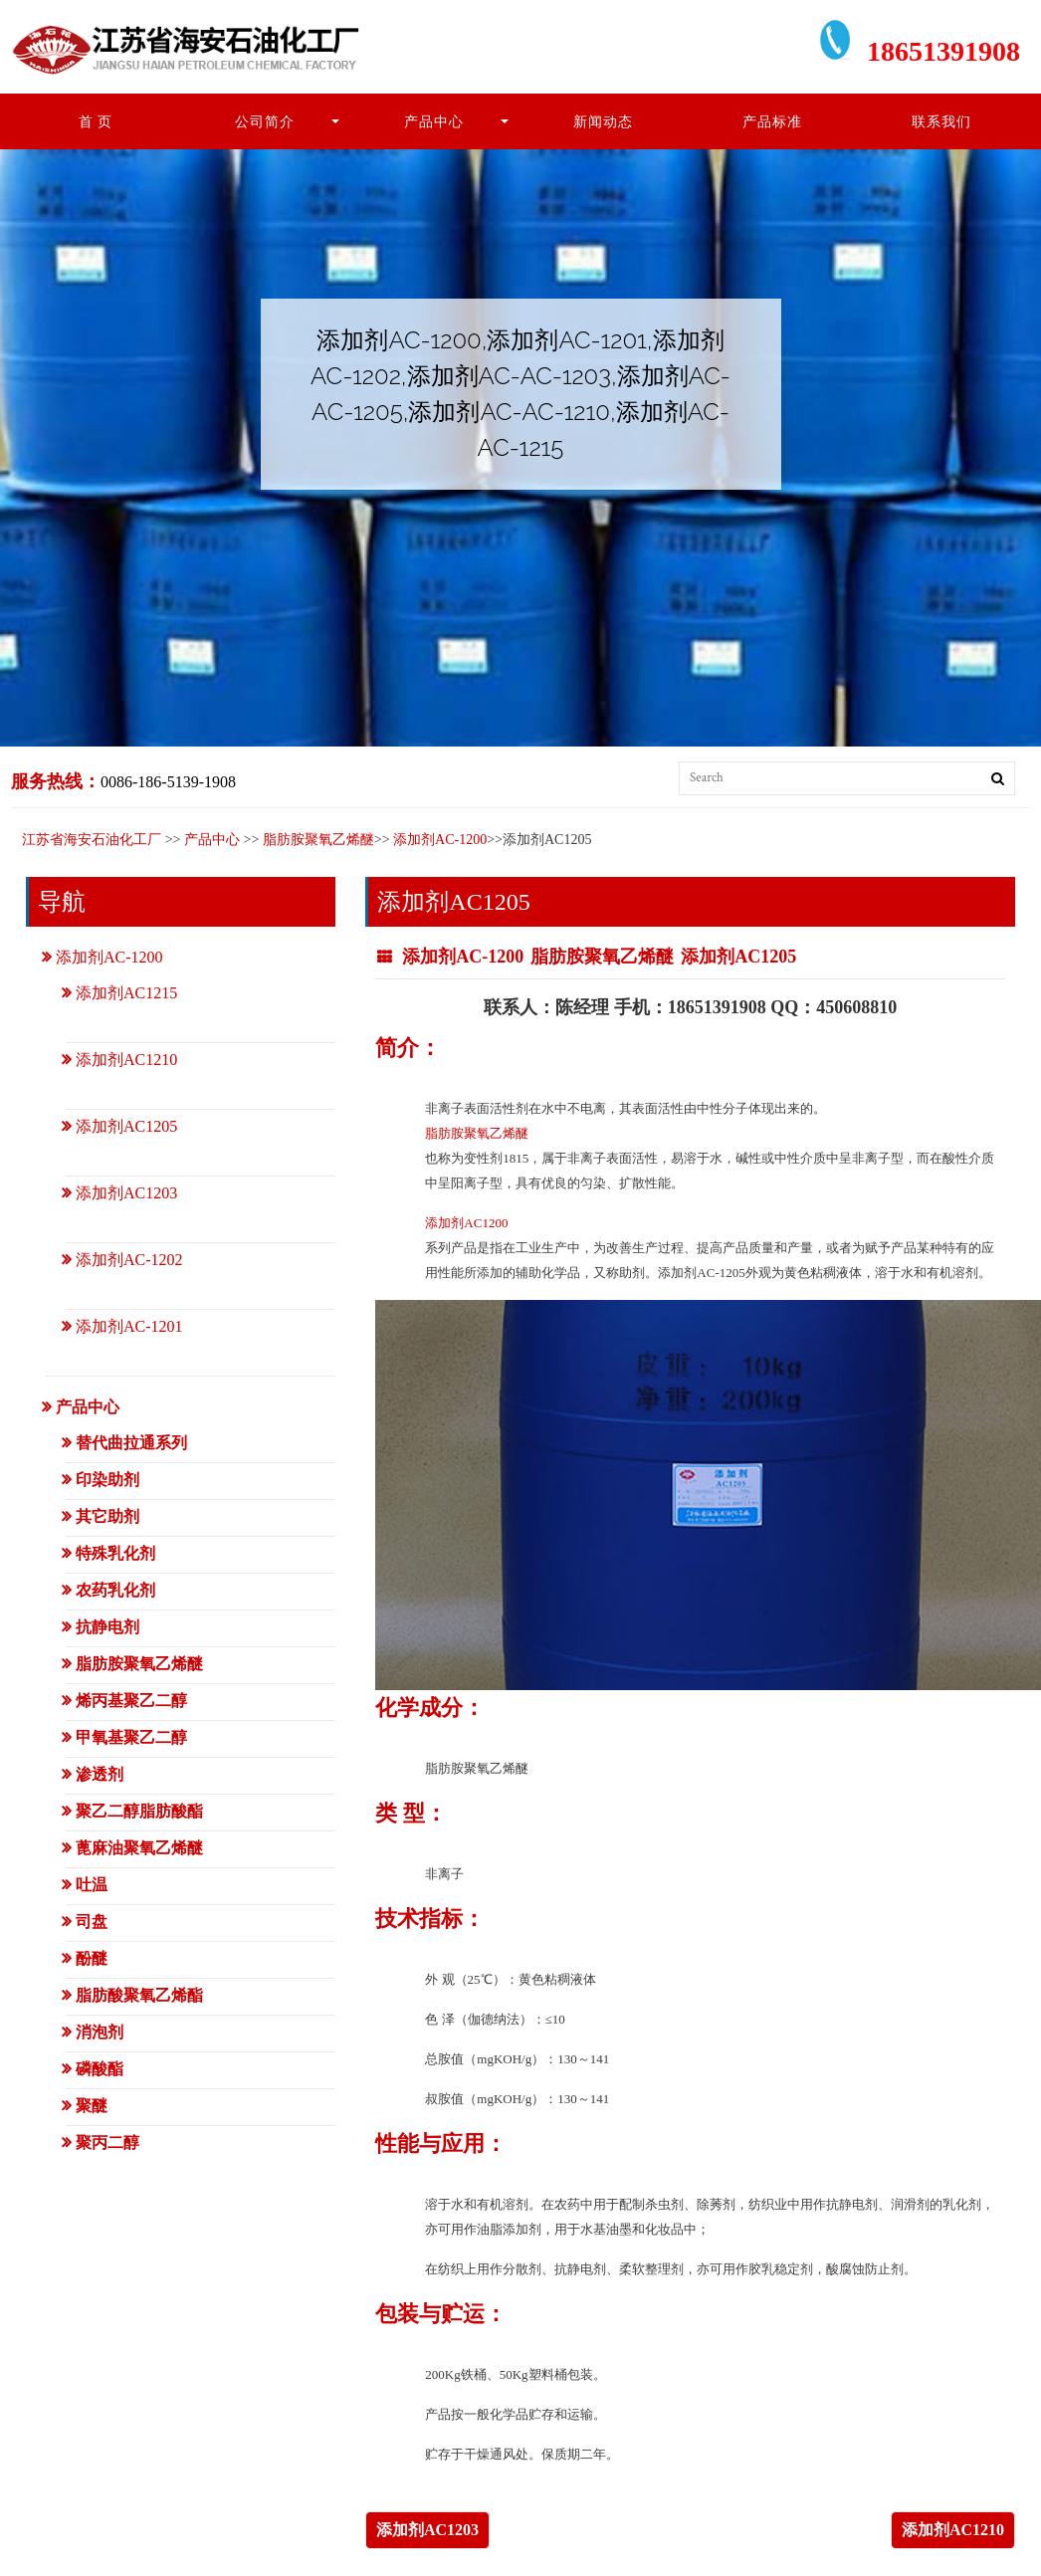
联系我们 (941, 121)
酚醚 (91, 1958)
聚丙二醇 (107, 2142)
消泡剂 (99, 2032)
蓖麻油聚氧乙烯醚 (139, 1847)
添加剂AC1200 (466, 1222)
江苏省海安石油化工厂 (91, 839)
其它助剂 (107, 1516)
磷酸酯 (99, 2068)
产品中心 (434, 121)
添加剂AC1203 (427, 2529)
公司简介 (265, 121)
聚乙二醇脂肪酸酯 (139, 1811)
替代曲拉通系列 (131, 1442)
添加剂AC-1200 (440, 839)
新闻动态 (603, 121)
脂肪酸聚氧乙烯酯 (139, 1995)
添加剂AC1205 (738, 956)
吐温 (91, 1884)
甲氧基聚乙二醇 (131, 1737)
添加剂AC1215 (126, 992)
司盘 (91, 1921)
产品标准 (772, 121)
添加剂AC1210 (953, 2529)
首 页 (96, 121)
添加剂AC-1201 (129, 1326)
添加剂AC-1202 (129, 1259)
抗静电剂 (107, 1626)
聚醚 (91, 2105)
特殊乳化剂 (115, 1553)
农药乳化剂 (115, 1590)
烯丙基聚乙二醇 (131, 1700)
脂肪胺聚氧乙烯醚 (318, 839)
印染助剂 (107, 1479)
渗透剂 (99, 1774)
